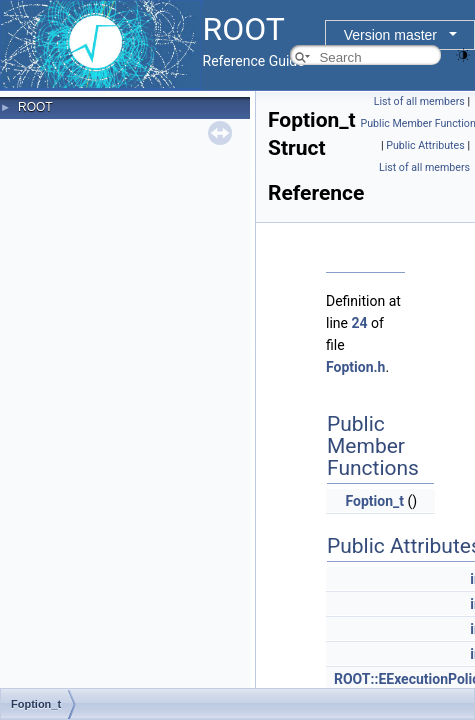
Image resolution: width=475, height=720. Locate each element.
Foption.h (355, 367)
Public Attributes (425, 145)
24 (359, 323)
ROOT (35, 107)
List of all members (419, 101)
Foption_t (374, 501)
